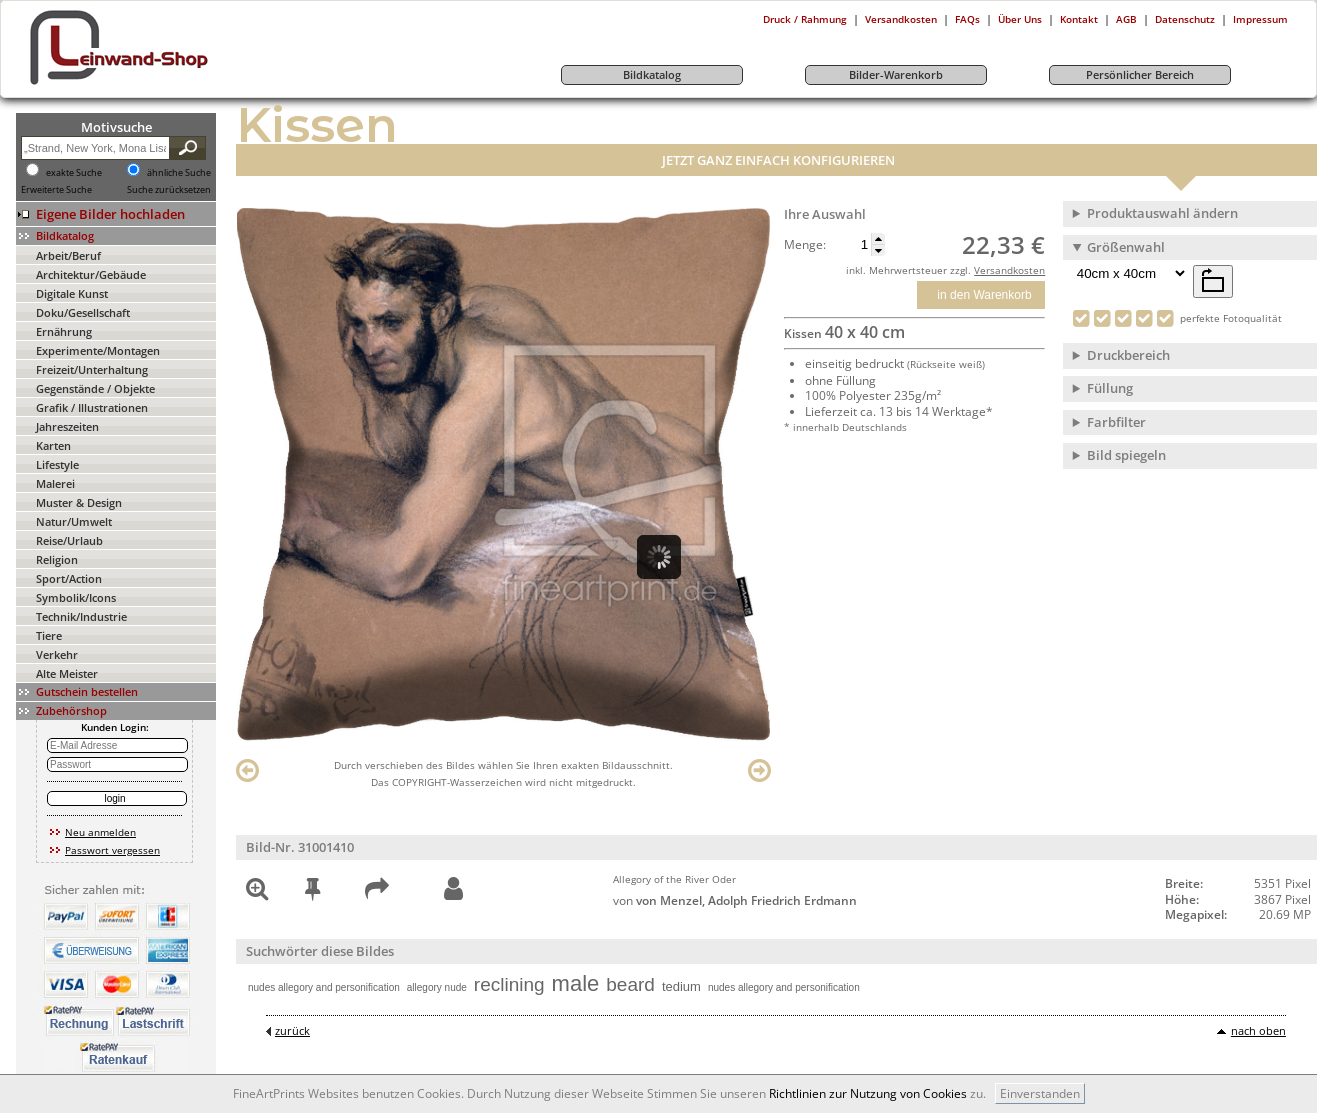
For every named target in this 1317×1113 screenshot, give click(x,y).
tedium (681, 986)
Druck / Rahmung (805, 19)
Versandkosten (901, 19)
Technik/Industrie (81, 616)
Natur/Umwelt (74, 521)
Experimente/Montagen (98, 350)
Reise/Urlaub (69, 540)
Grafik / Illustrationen (92, 407)
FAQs (967, 19)
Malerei (55, 483)
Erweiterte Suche (56, 190)
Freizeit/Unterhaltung (92, 369)
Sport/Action (69, 578)
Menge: (805, 245)
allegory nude (437, 987)
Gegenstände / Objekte (95, 388)
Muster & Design (79, 502)
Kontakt (1079, 19)
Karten (53, 445)
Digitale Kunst (72, 293)
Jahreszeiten (67, 426)
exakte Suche (74, 173)
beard (630, 984)
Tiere (49, 635)
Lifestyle (57, 464)
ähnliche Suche (179, 173)
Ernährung (64, 331)
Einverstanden (1040, 1093)
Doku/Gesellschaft (83, 312)
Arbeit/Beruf (68, 255)
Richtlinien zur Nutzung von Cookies (868, 1093)
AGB (1126, 19)
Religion (57, 559)
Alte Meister (67, 673)
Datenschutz (1185, 19)
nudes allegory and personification (324, 987)
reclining (509, 984)
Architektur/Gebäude (91, 274)
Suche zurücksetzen (169, 190)
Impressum (1260, 19)
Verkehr (57, 654)
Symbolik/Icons (76, 597)
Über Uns (1020, 19)
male (576, 983)
